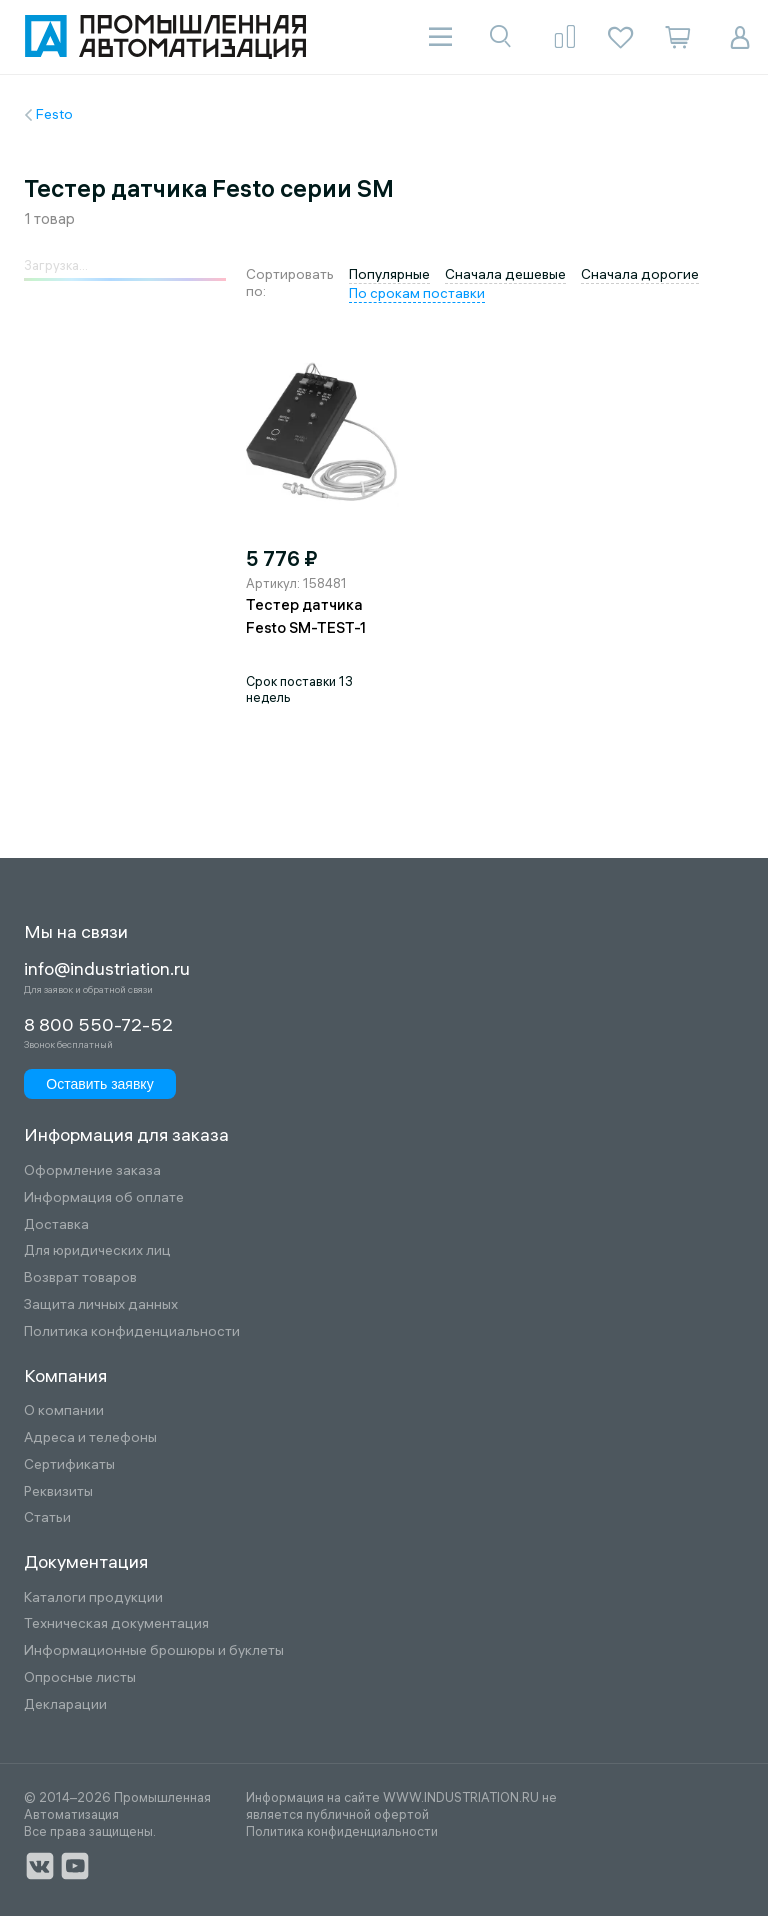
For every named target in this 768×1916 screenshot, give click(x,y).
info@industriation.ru (107, 969)
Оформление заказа (92, 1170)
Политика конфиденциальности (132, 1331)
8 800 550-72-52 (98, 1025)
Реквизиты (58, 1491)
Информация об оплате (104, 1197)
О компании (64, 1410)
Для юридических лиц (97, 1250)
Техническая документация (116, 1623)
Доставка (56, 1224)
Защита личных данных (101, 1304)
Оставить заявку (99, 1084)
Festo (54, 114)
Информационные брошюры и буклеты (154, 1650)
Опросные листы (80, 1677)
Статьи (47, 1517)
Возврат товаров (80, 1277)
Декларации (65, 1704)
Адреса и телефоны (90, 1437)
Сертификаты (69, 1464)
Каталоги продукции (93, 1597)
